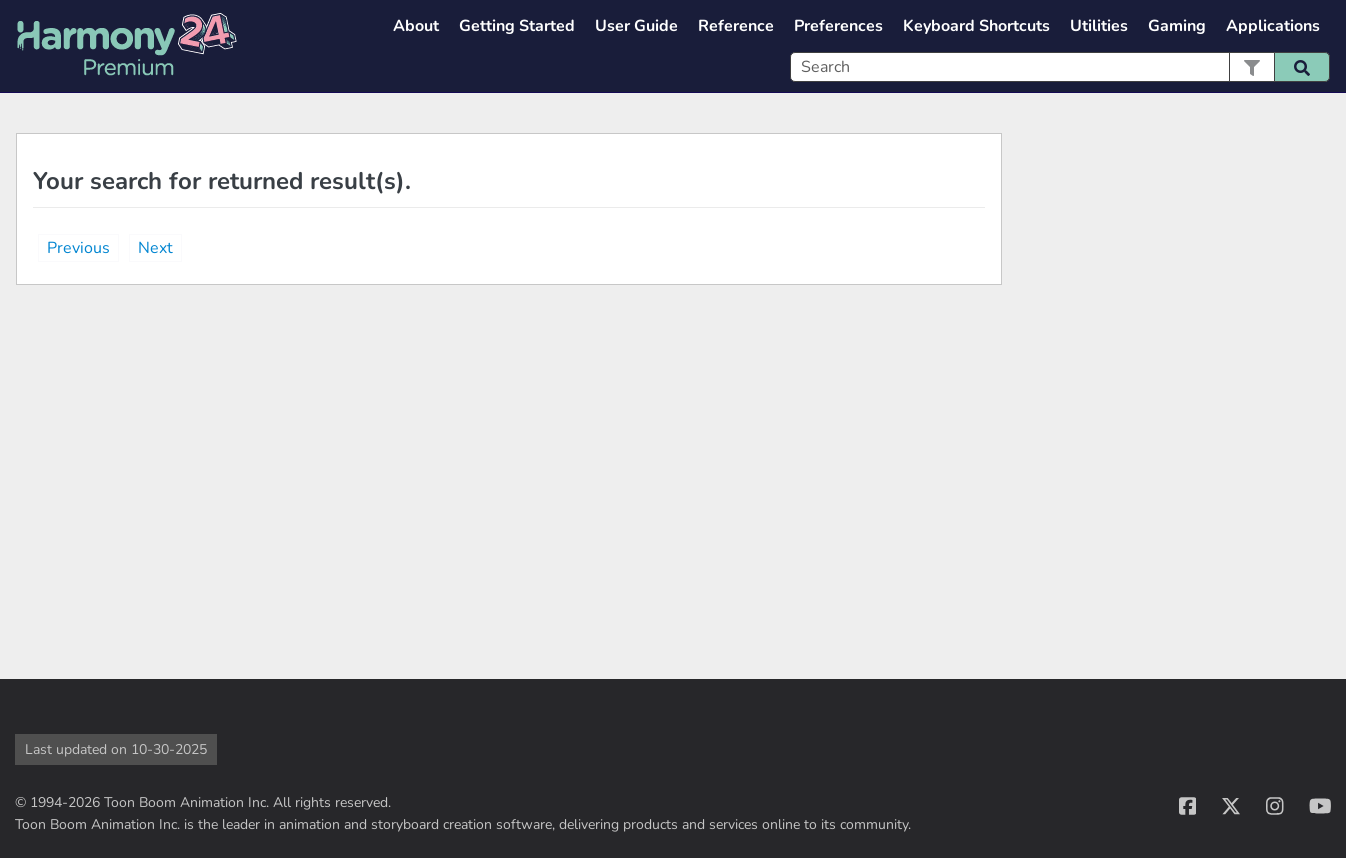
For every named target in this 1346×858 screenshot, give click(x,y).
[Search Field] (1060, 67)
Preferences (838, 26)
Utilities (1099, 26)
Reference (736, 26)
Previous (78, 248)
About (416, 26)
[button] (1251, 67)
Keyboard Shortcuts (976, 26)
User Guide (636, 26)
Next (155, 248)
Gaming (1177, 26)
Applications (1273, 26)
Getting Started (517, 26)
